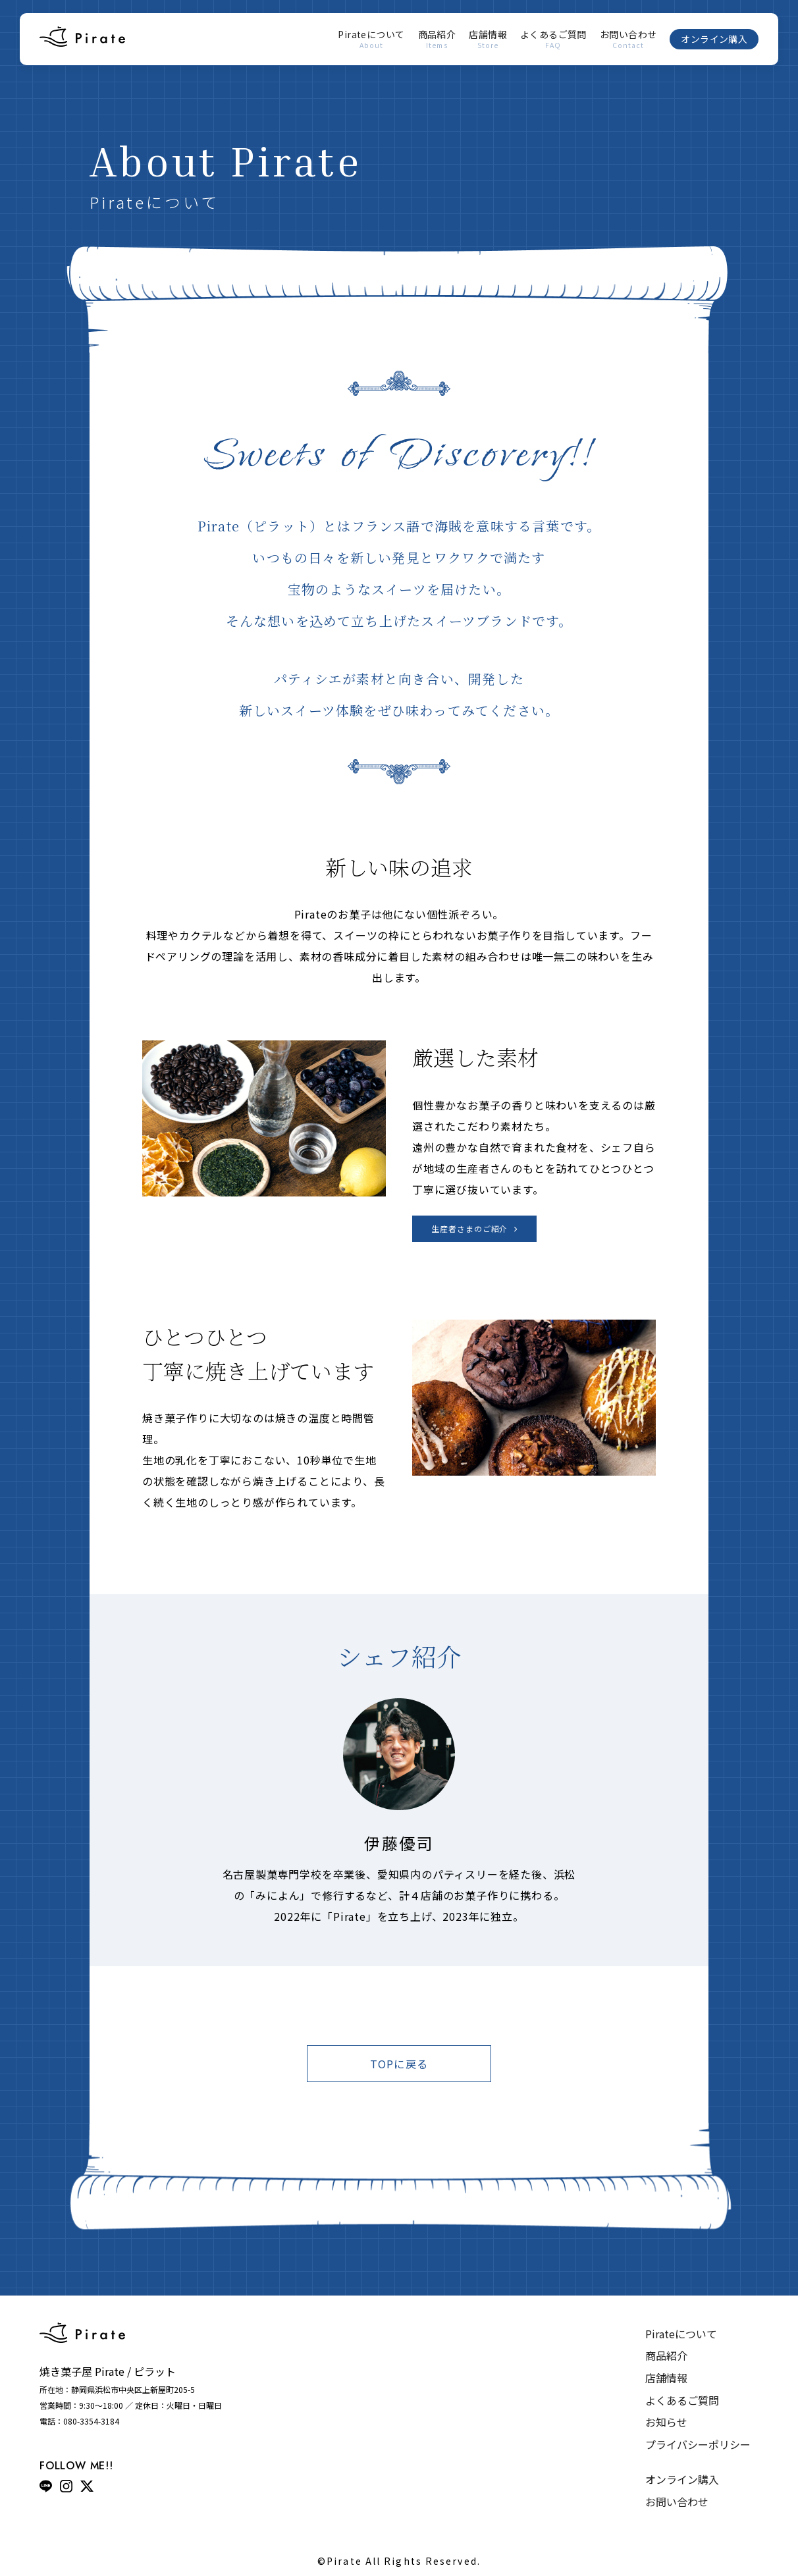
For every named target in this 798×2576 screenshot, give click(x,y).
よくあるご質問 (553, 39)
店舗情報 (488, 39)
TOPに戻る (399, 2064)
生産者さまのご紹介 (469, 1228)
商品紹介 (437, 39)
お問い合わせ (628, 39)
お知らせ (666, 2422)
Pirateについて (371, 39)
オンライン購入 (714, 38)
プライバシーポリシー (698, 2444)
